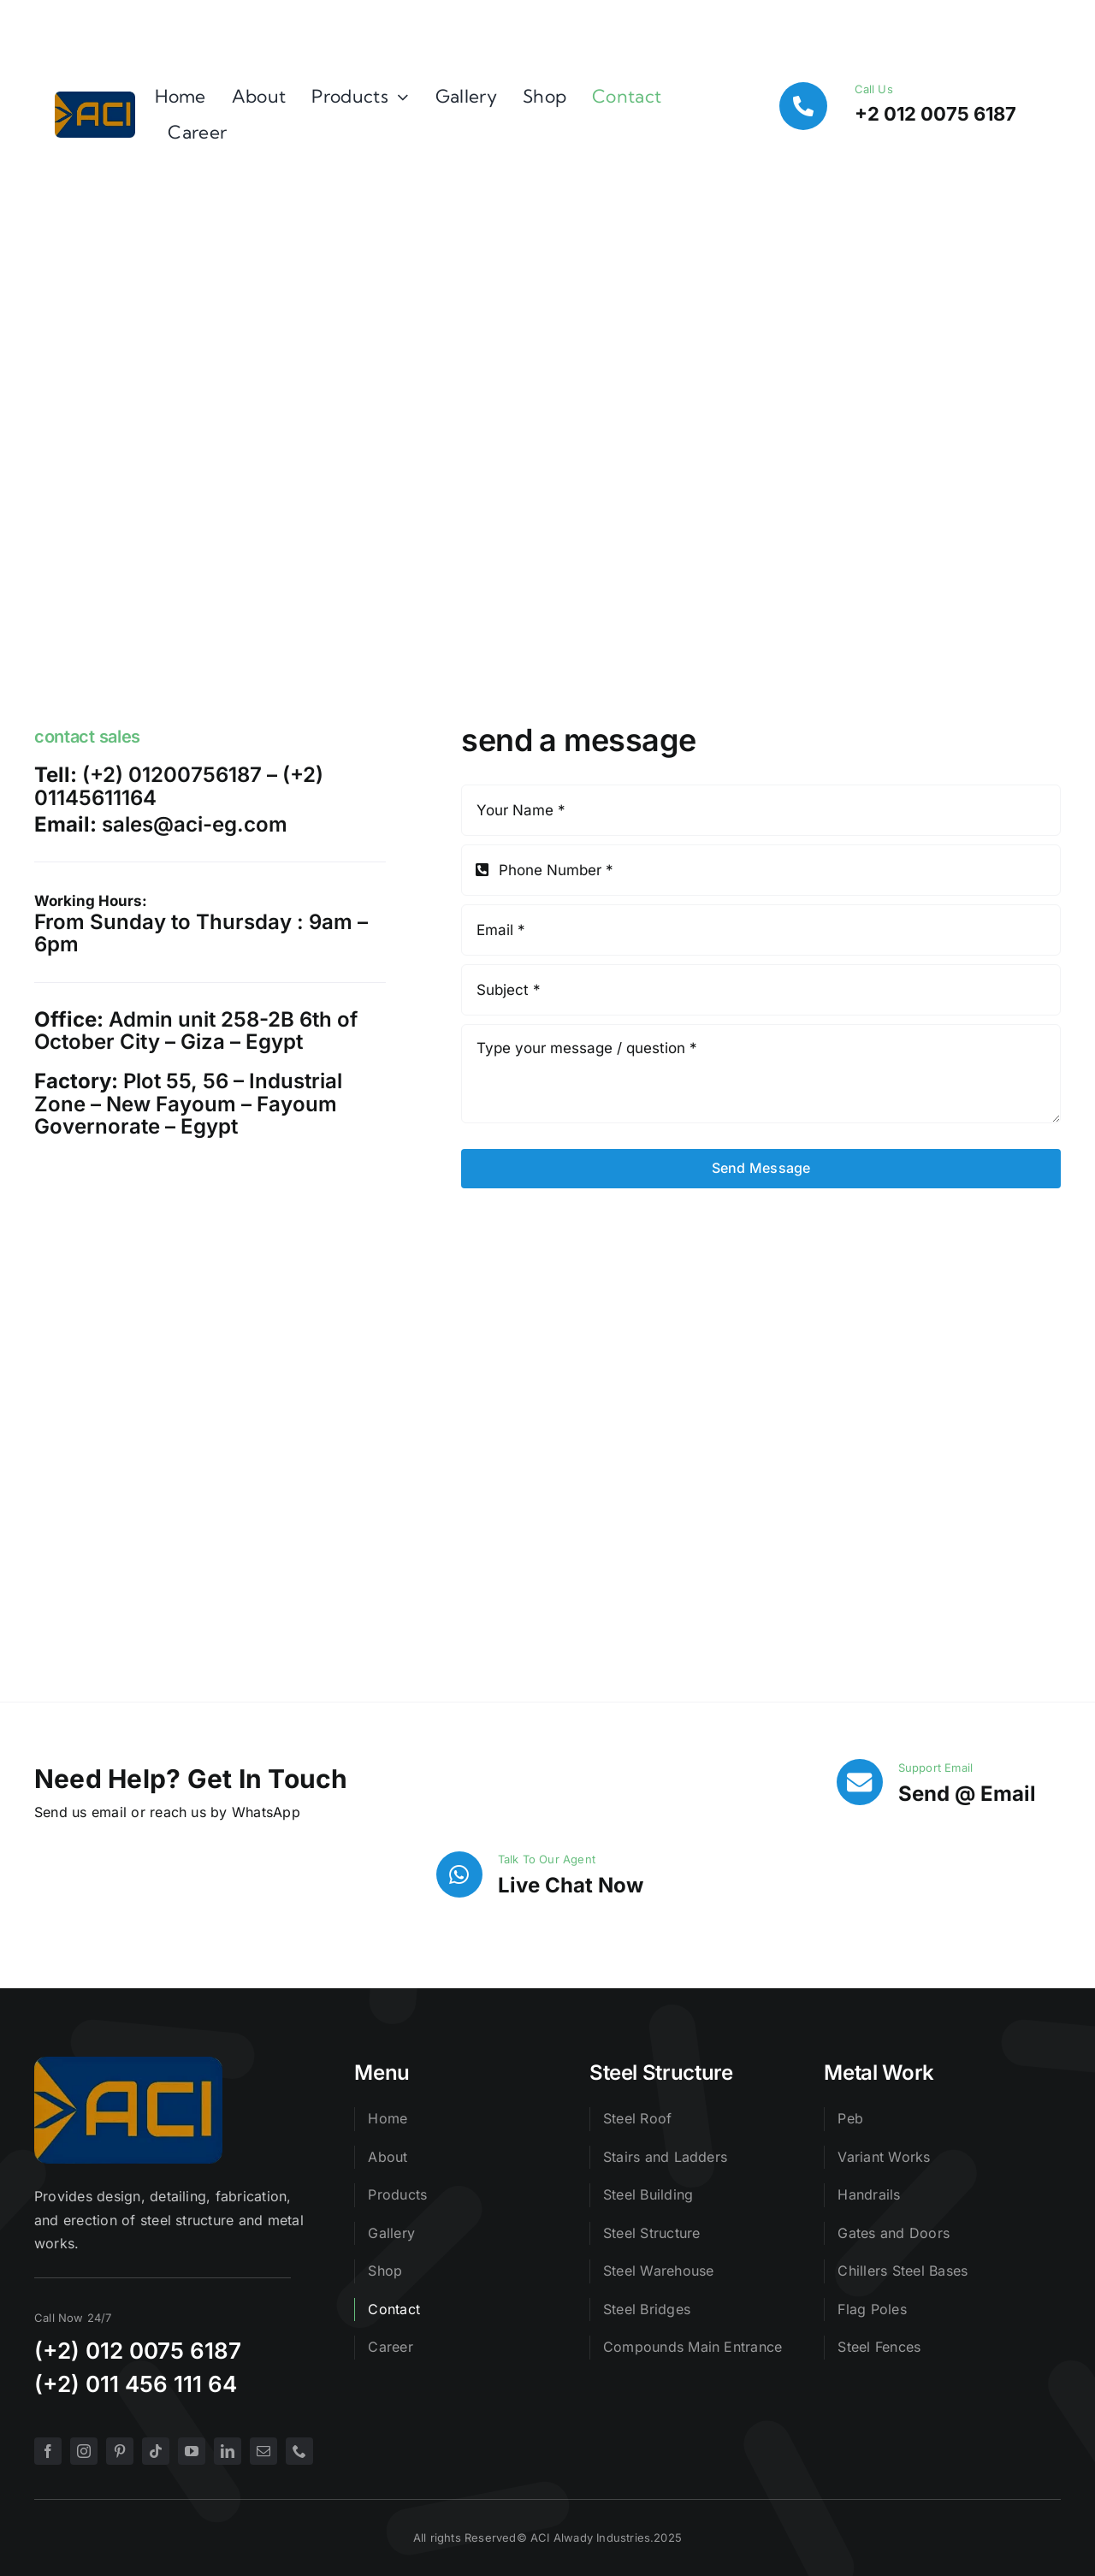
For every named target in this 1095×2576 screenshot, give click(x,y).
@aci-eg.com (220, 824)
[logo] (95, 98)
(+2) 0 (67, 2350)
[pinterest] (119, 2451)
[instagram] (84, 2451)
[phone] (299, 2451)
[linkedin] (227, 2451)
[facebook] (48, 2451)
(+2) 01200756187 (172, 774)
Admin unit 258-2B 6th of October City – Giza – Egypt (196, 1030)
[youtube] (191, 2451)
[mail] (263, 2451)
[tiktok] (155, 2451)
